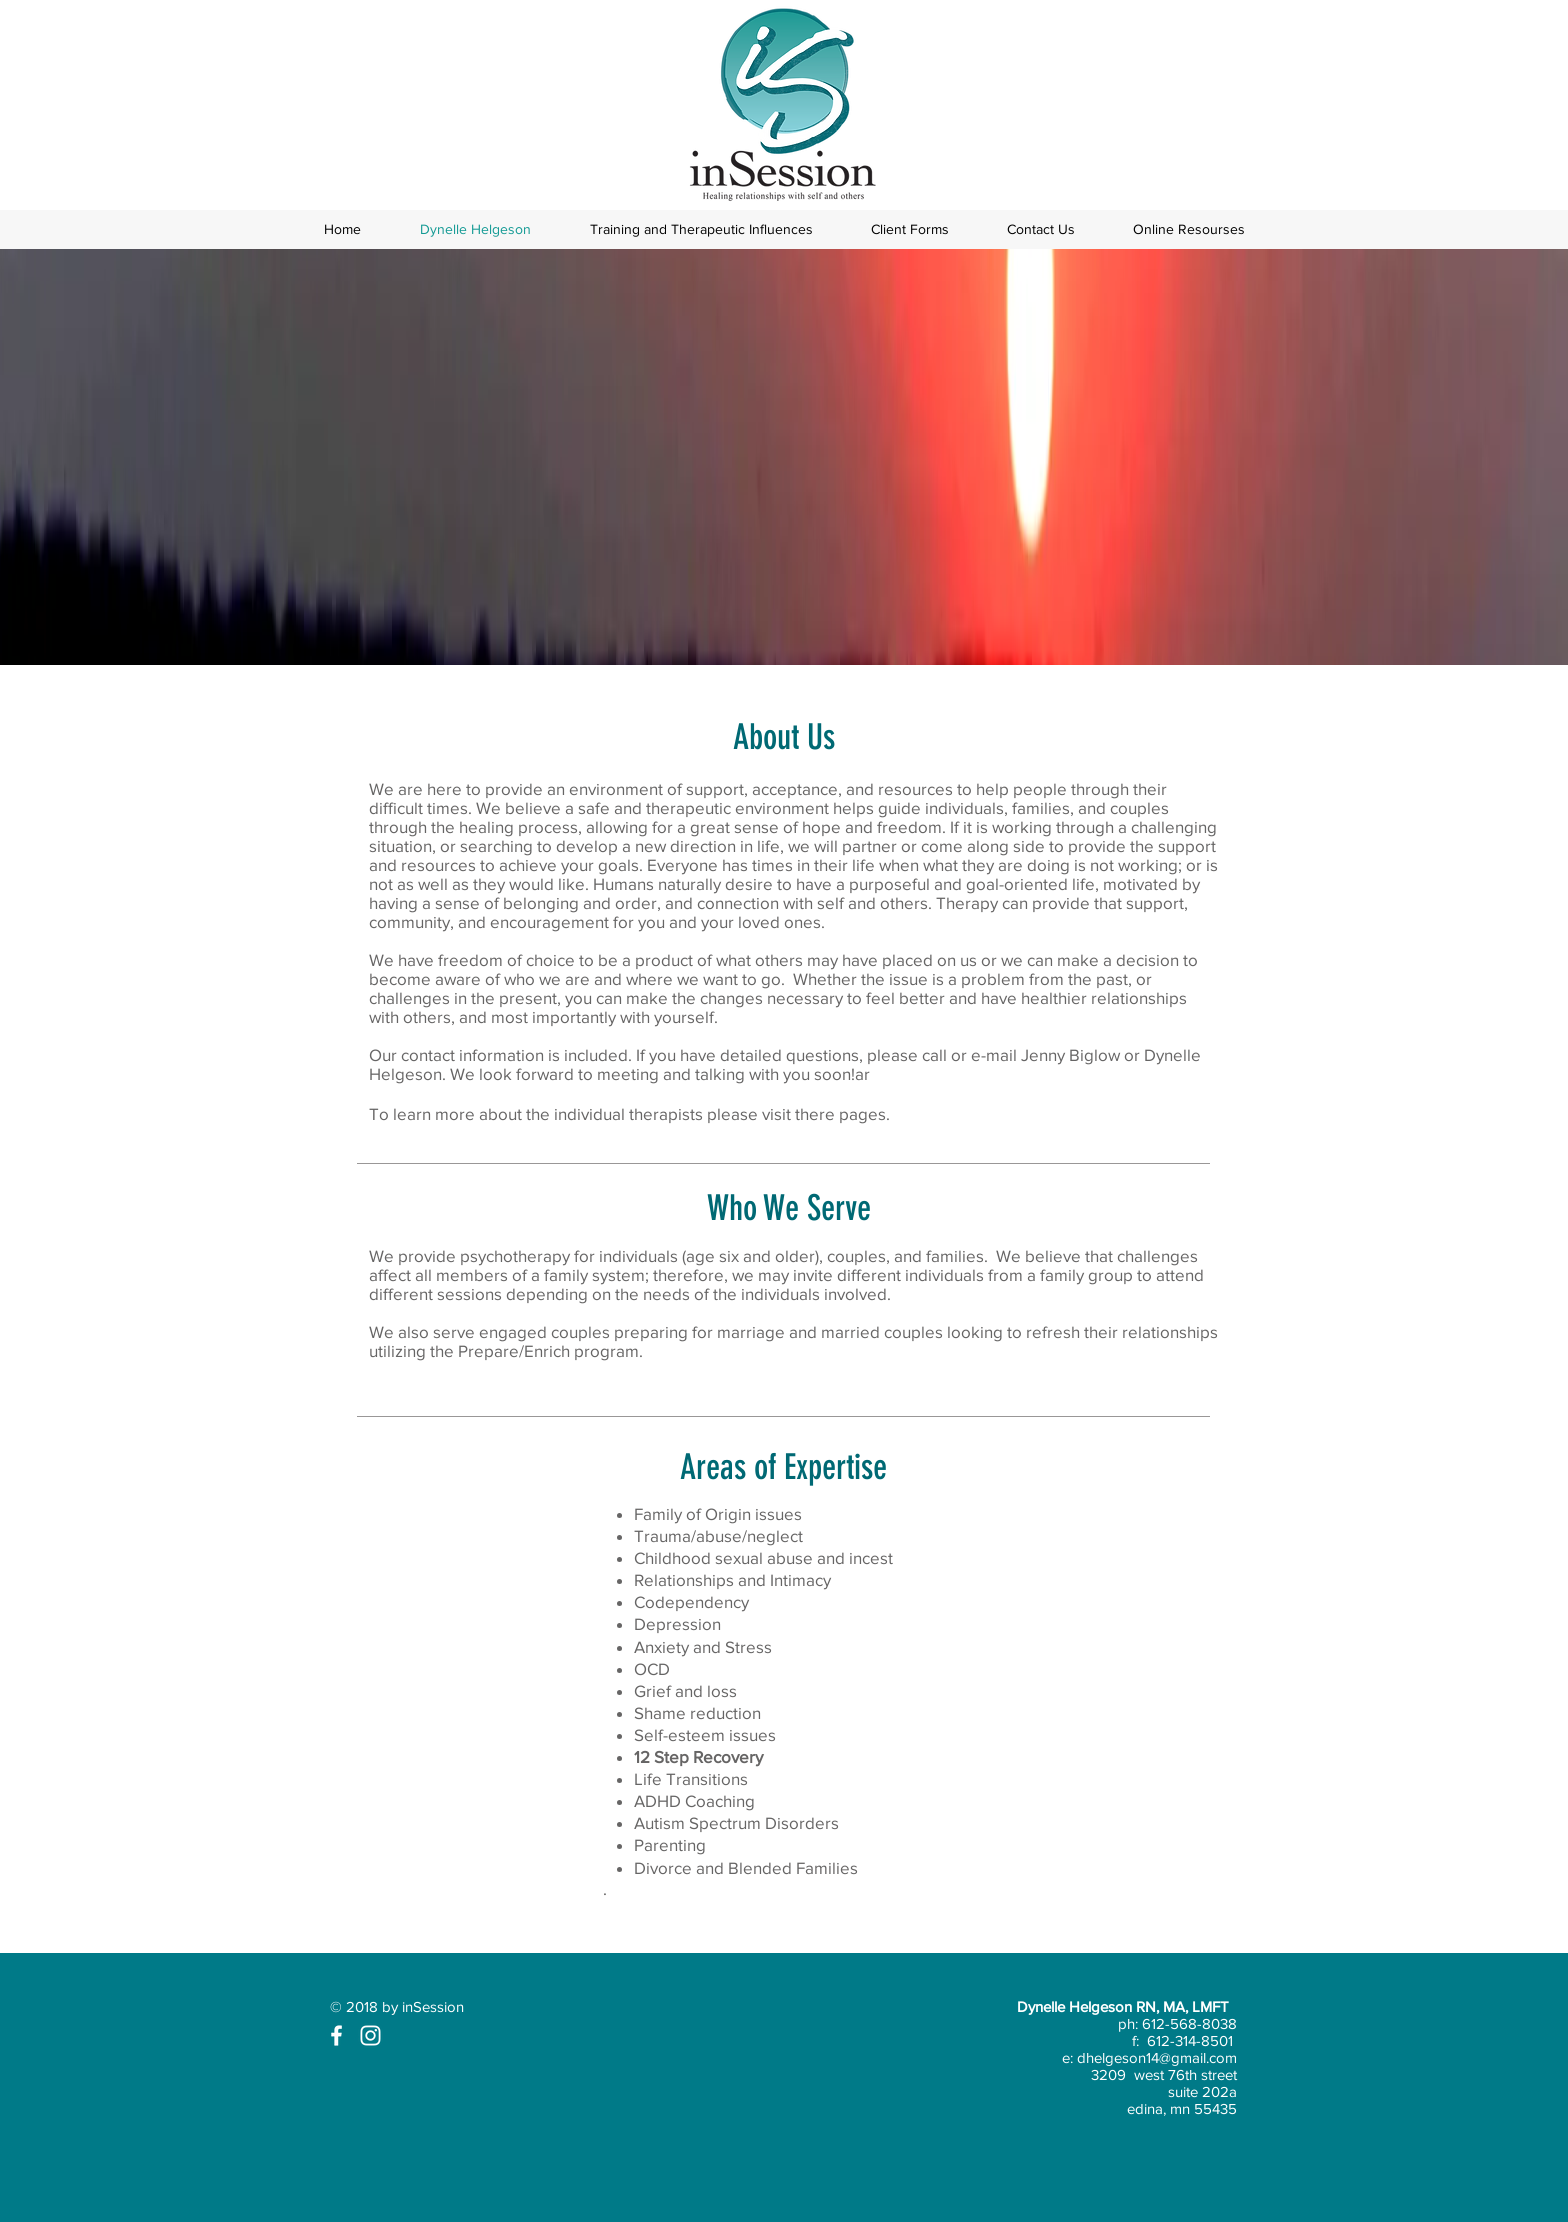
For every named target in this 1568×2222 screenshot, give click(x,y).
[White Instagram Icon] (370, 2035)
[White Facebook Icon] (336, 2035)
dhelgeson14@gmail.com (1157, 2057)
